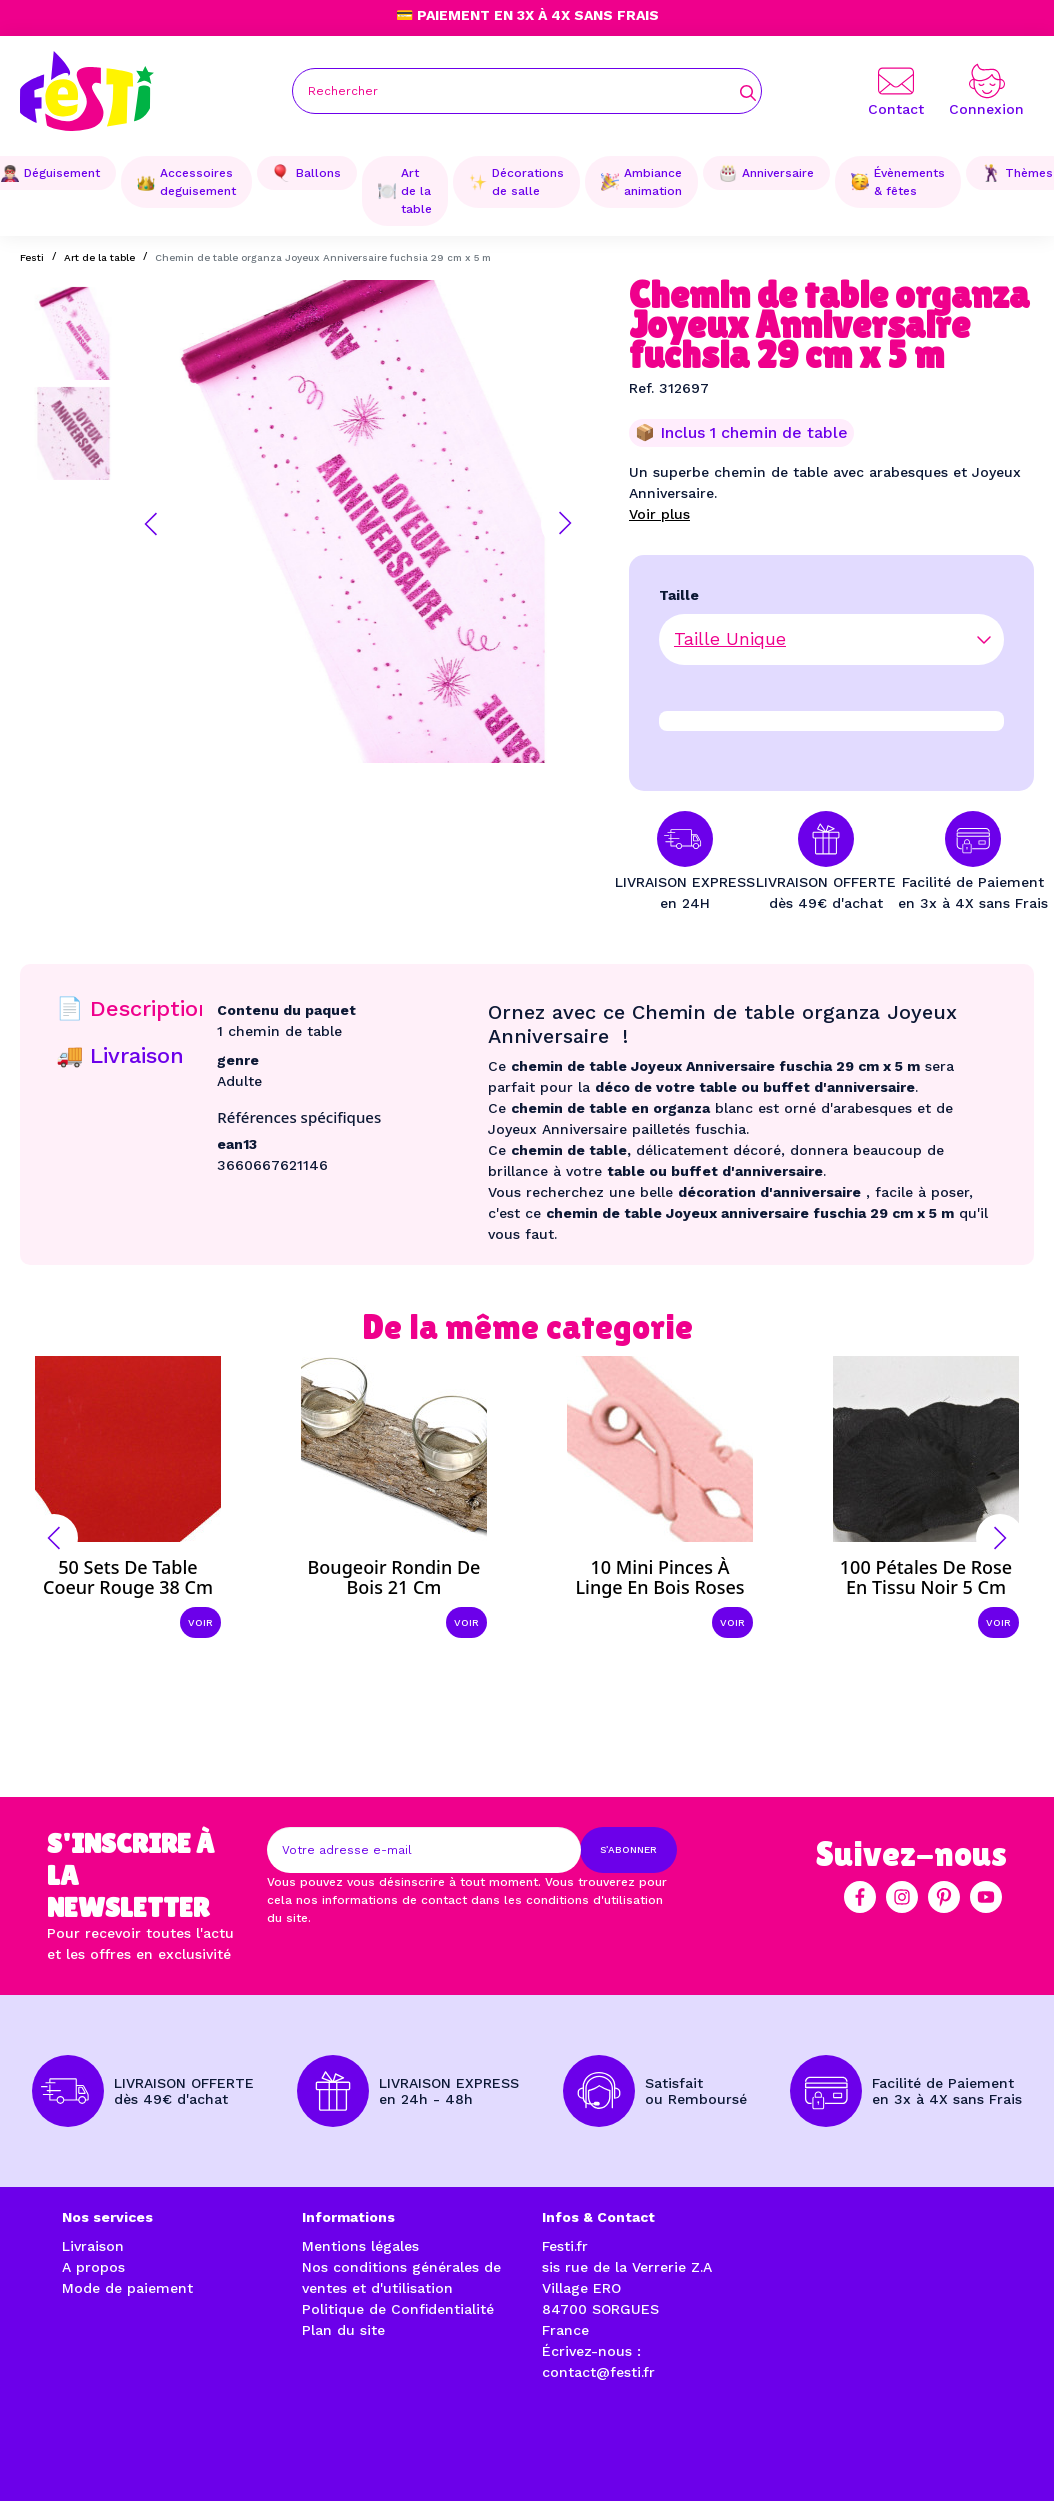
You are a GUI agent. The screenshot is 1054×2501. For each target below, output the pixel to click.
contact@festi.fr (598, 2372)
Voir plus (659, 514)
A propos (93, 2267)
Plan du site (343, 2330)
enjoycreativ (328, 2440)
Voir (200, 1622)
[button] (151, 524)
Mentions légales (360, 2246)
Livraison (93, 2246)
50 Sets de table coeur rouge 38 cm (128, 1577)
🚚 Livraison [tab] (120, 1055)
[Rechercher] (527, 91)
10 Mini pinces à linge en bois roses (659, 1577)
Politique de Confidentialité (398, 2309)
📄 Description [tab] (134, 1008)
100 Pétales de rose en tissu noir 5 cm (926, 1577)
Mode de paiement (127, 2288)
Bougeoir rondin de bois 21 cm (394, 1577)
